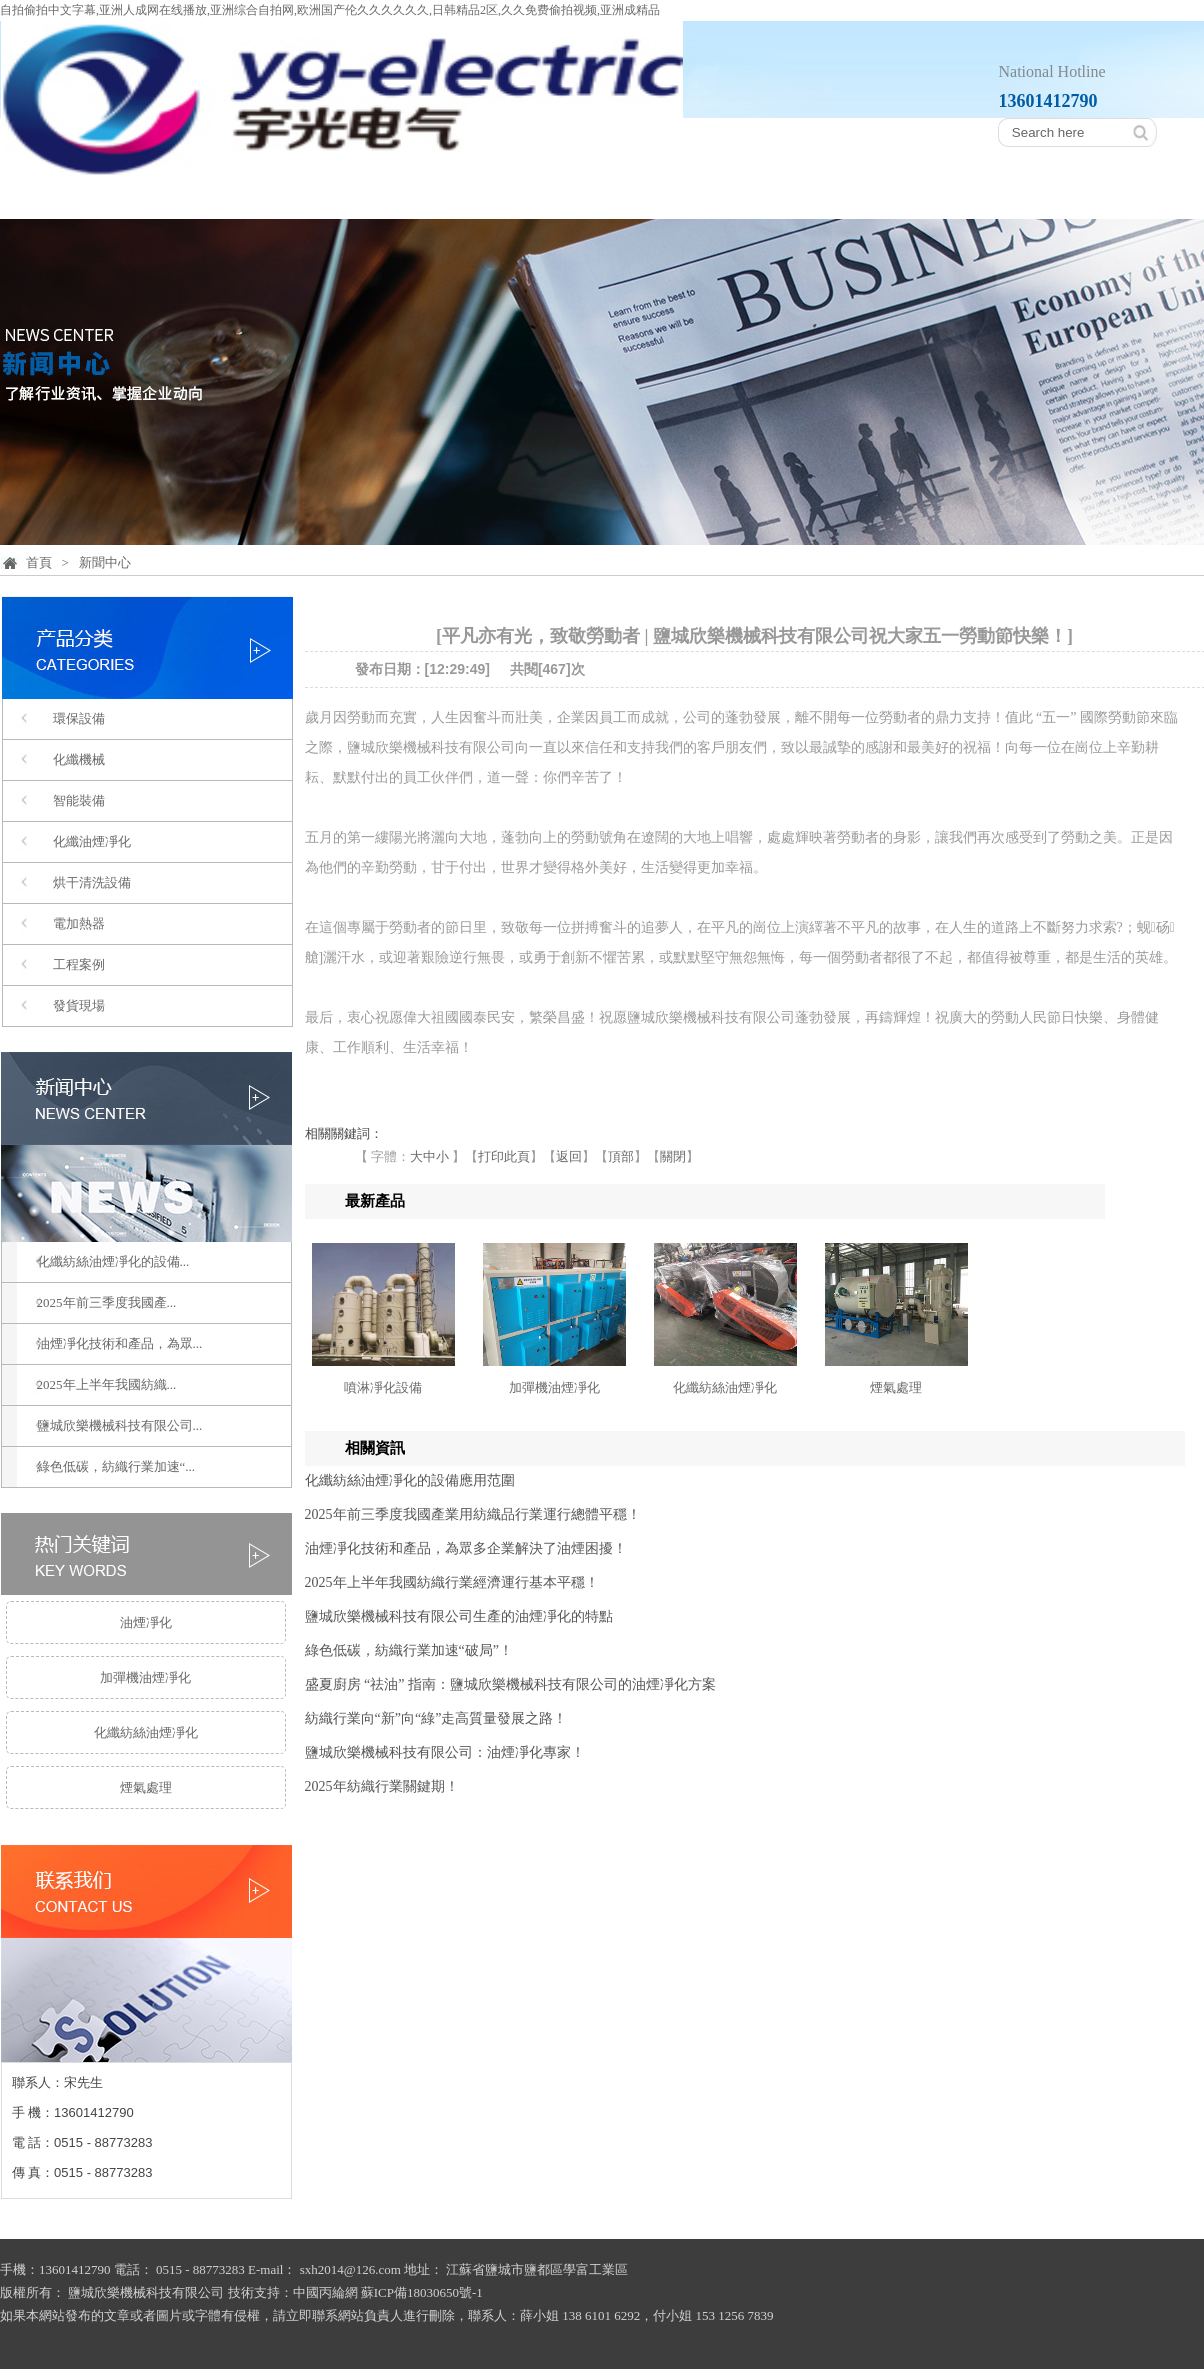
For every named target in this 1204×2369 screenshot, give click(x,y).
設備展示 (748, 197)
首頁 (70, 197)
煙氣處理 (146, 1787)
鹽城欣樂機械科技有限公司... (120, 1425)
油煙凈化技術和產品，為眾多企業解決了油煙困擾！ (466, 1548)
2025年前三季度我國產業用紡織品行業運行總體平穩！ (473, 1514)
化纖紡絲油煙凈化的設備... (113, 1261)
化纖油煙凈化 (92, 841)
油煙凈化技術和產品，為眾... (120, 1343)
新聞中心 (922, 197)
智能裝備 (79, 800)
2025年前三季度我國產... (107, 1302)
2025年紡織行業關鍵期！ (382, 1786)
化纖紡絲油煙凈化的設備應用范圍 (410, 1480)
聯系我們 (1096, 197)
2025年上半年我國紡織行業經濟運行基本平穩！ (452, 1582)
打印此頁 (504, 1156)
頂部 (621, 1156)
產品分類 (400, 197)
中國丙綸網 (325, 2292)
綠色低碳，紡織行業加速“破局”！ (409, 1650)
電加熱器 (79, 923)
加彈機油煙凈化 (145, 1677)
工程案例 (574, 197)
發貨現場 (79, 1005)
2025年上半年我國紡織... (107, 1384)
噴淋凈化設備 (383, 1387)
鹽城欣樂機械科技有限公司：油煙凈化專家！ (445, 1752)
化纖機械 (79, 759)
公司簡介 (226, 197)
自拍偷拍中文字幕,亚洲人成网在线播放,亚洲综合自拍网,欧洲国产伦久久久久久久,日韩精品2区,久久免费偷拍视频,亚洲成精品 (330, 10)
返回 (569, 1156)
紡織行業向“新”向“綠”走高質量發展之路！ (436, 1718)
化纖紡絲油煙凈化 (146, 1732)
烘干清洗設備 (92, 882)
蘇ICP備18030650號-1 (422, 2292)
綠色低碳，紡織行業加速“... (116, 1466)
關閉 (673, 1156)
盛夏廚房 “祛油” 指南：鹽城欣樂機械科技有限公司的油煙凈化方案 (510, 1684)
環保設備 (79, 718)
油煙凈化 (146, 1622)
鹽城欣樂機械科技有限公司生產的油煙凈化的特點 (459, 1616)
